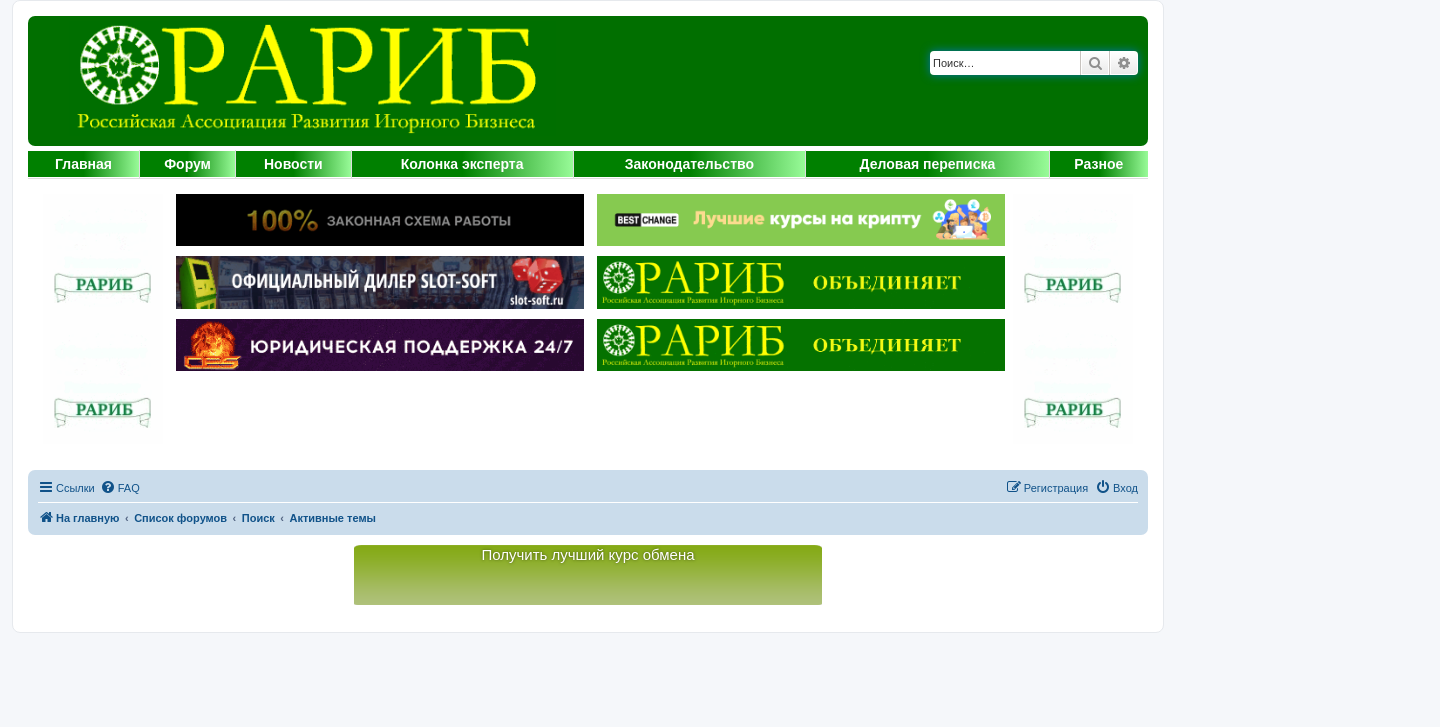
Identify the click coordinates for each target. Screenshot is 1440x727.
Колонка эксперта (462, 164)
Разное (1098, 164)
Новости (293, 164)
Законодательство (689, 164)
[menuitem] (120, 488)
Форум (187, 164)
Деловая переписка (928, 164)
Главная (83, 164)
